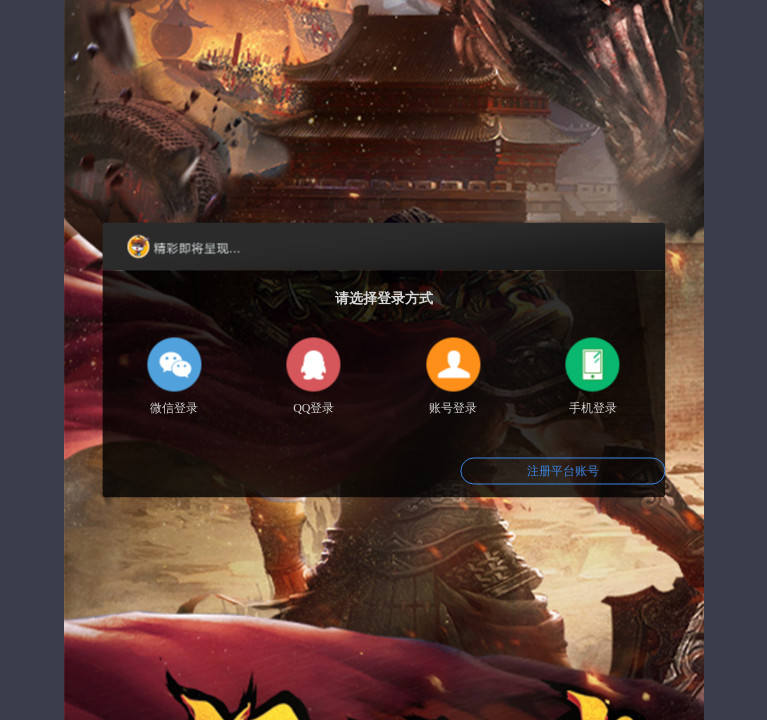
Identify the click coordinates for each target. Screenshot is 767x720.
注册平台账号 (563, 471)
